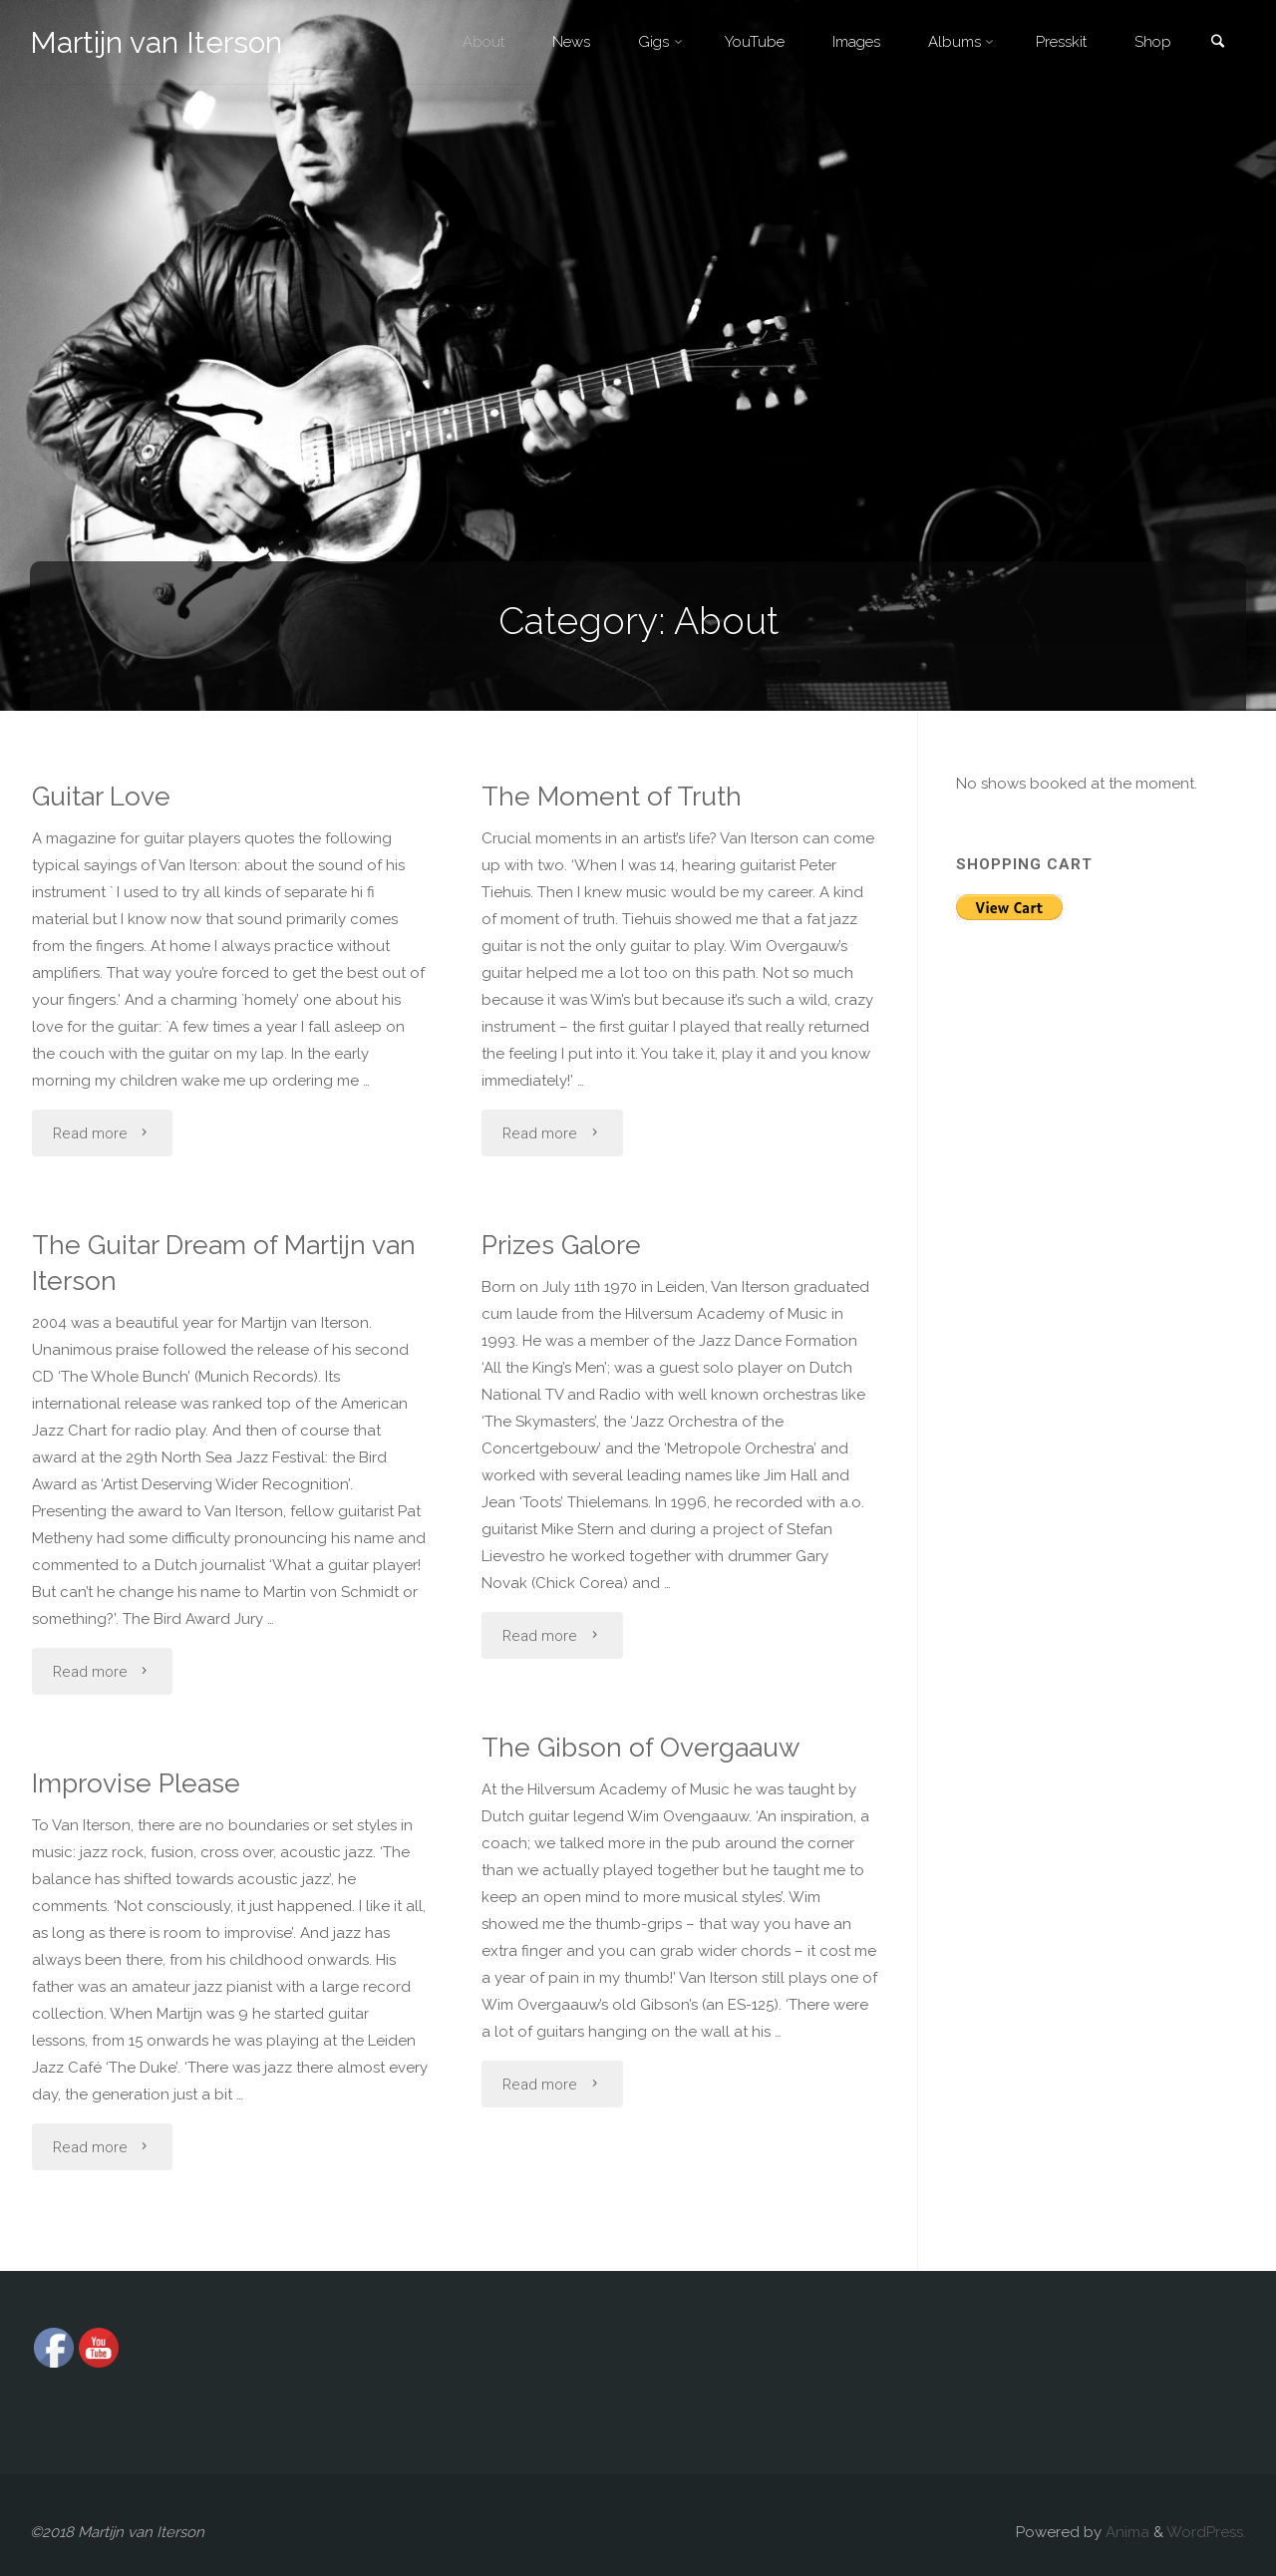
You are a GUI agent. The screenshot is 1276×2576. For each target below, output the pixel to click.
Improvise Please (128, 1783)
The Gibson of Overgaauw (634, 1747)
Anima (1125, 2532)
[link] (1217, 43)
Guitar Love (93, 796)
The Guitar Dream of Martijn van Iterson (216, 1263)
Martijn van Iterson (156, 42)
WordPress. (1206, 2532)
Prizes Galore (554, 1244)
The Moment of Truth (605, 796)
